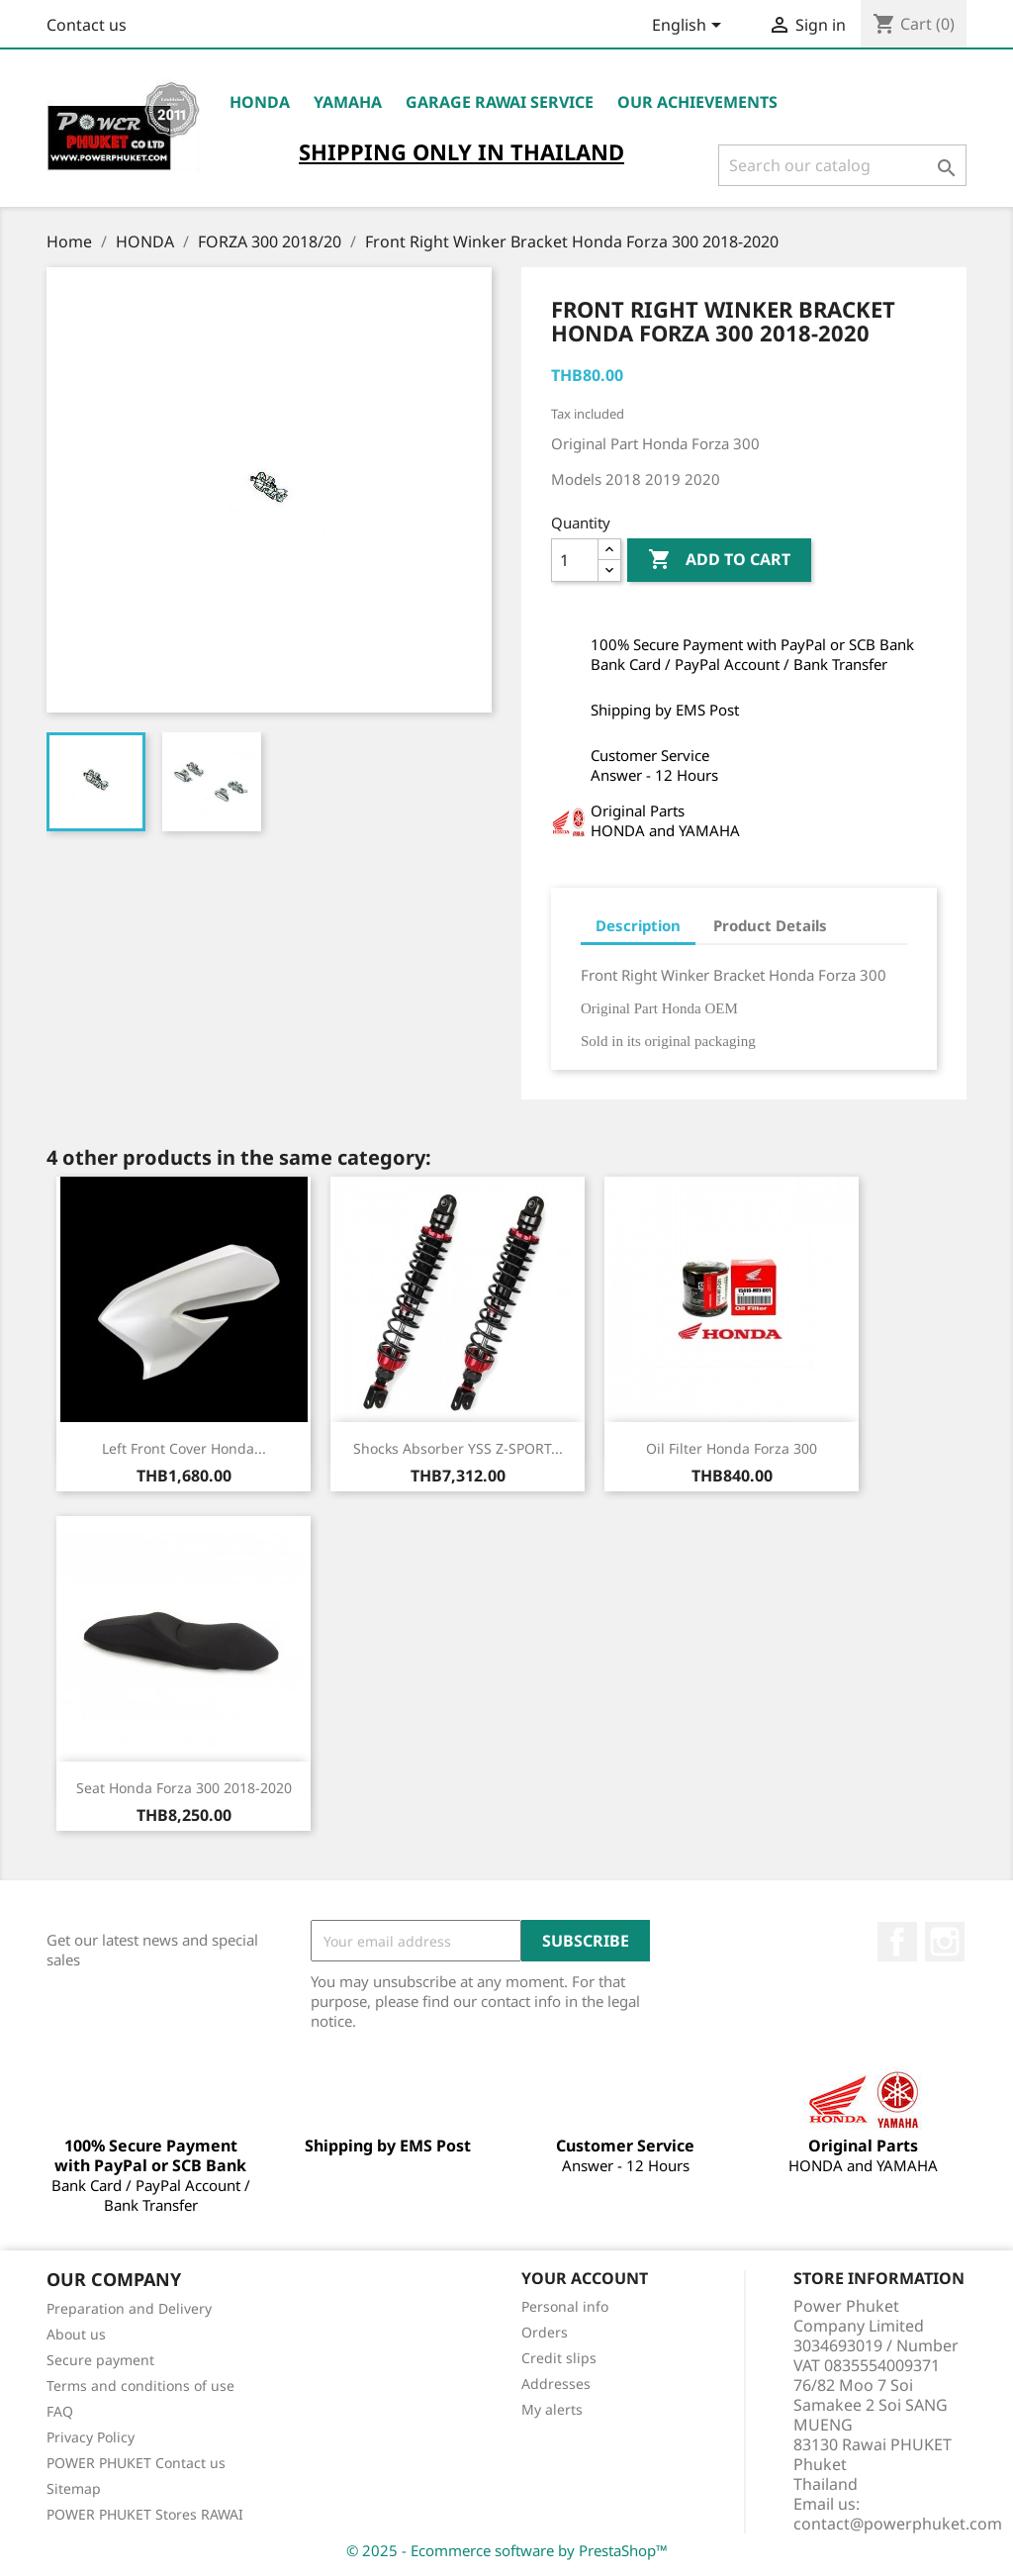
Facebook (897, 1941)
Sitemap (73, 2488)
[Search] (842, 165)
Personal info (564, 2306)
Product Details (770, 925)
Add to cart (719, 560)
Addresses (556, 2383)
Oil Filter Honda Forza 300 (731, 1448)
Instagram (945, 1941)
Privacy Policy (90, 2437)
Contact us (86, 25)
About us (76, 2334)
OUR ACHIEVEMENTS (697, 102)
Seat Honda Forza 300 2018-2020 (184, 1787)
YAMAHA (348, 102)
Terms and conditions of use (140, 2385)
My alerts (552, 2409)
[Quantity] (575, 560)
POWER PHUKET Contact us (136, 2462)
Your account (584, 2278)
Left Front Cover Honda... (184, 1448)
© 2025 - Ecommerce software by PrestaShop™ (507, 2550)
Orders (544, 2332)
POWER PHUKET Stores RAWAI (144, 2514)
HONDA (260, 102)
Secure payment (100, 2359)
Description (638, 925)
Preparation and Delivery (129, 2308)
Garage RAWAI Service (500, 102)
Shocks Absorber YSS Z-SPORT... (458, 1448)
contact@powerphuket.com (897, 2523)
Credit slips (559, 2357)
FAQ (59, 2411)
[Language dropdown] (690, 27)
